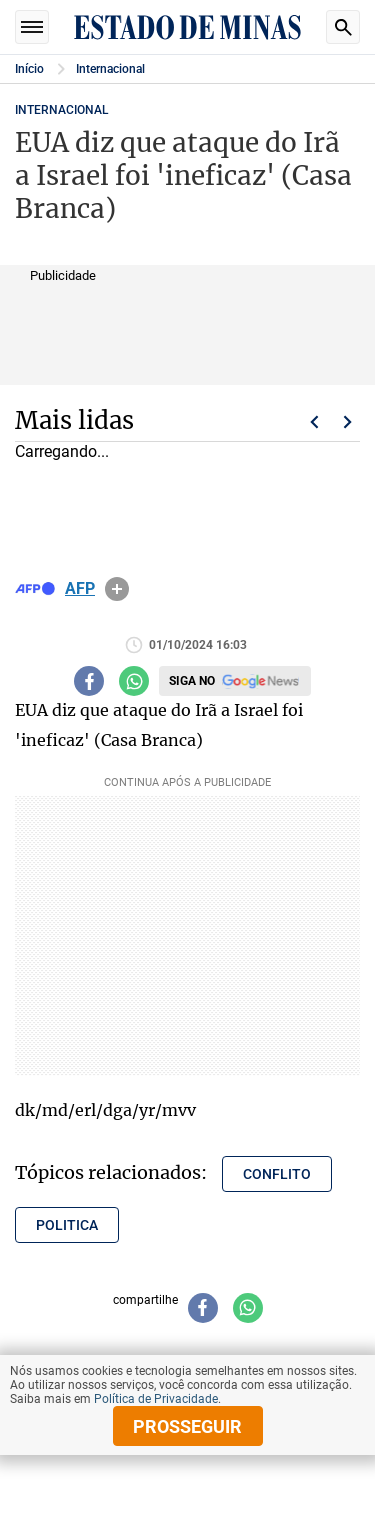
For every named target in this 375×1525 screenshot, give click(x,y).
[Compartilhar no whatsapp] (134, 681)
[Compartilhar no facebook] (89, 681)
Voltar (314, 422)
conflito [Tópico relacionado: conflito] (277, 1174)
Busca (343, 27)
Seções (32, 27)
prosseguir (187, 1426)
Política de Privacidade (156, 1399)
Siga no (192, 681)
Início (29, 69)
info (117, 589)
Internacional (110, 69)
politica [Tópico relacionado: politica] (67, 1225)
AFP (80, 589)
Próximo (348, 422)
